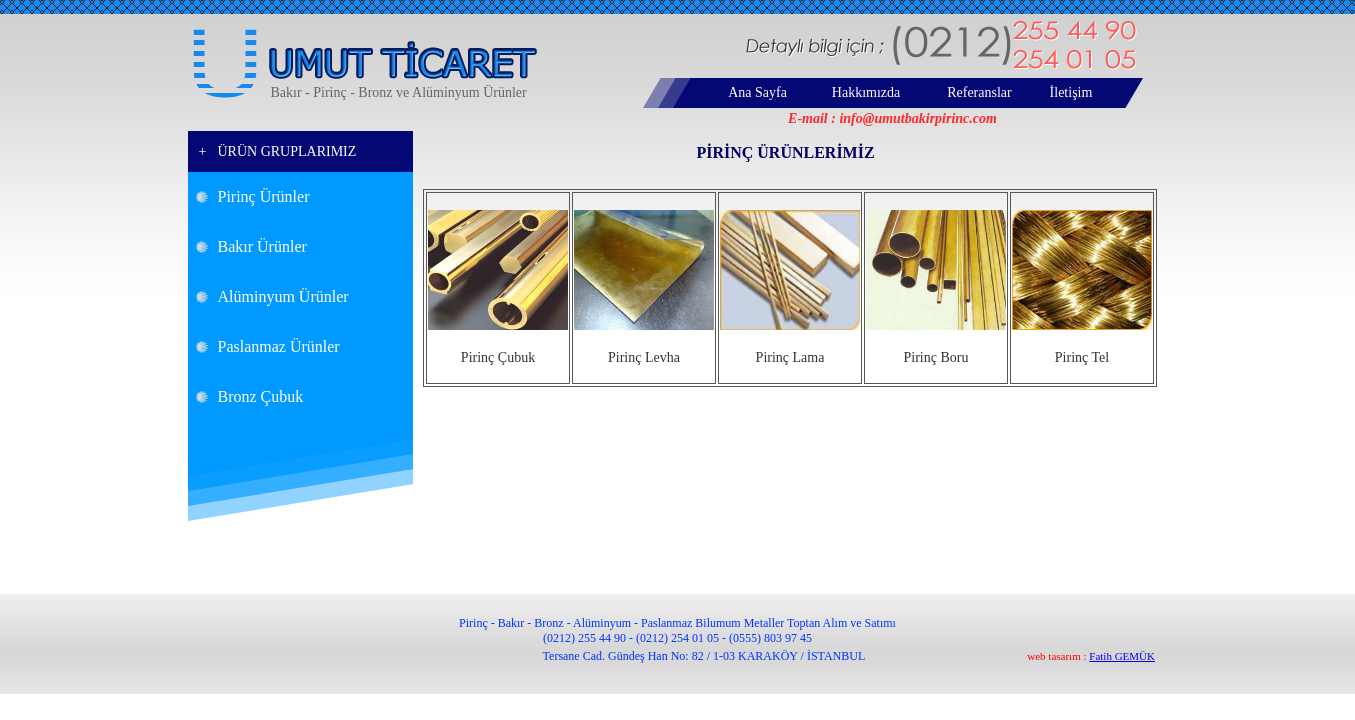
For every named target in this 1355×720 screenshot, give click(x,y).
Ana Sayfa (757, 92)
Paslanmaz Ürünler (279, 346)
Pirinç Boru (936, 357)
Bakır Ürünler (262, 246)
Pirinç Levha (644, 357)
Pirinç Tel (1082, 357)
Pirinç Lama (790, 357)
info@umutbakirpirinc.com (918, 118)
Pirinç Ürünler (264, 196)
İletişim (1071, 92)
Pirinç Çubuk (498, 357)
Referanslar (979, 92)
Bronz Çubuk (261, 396)
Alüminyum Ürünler (283, 296)
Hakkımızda (866, 92)
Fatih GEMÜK (1122, 656)
